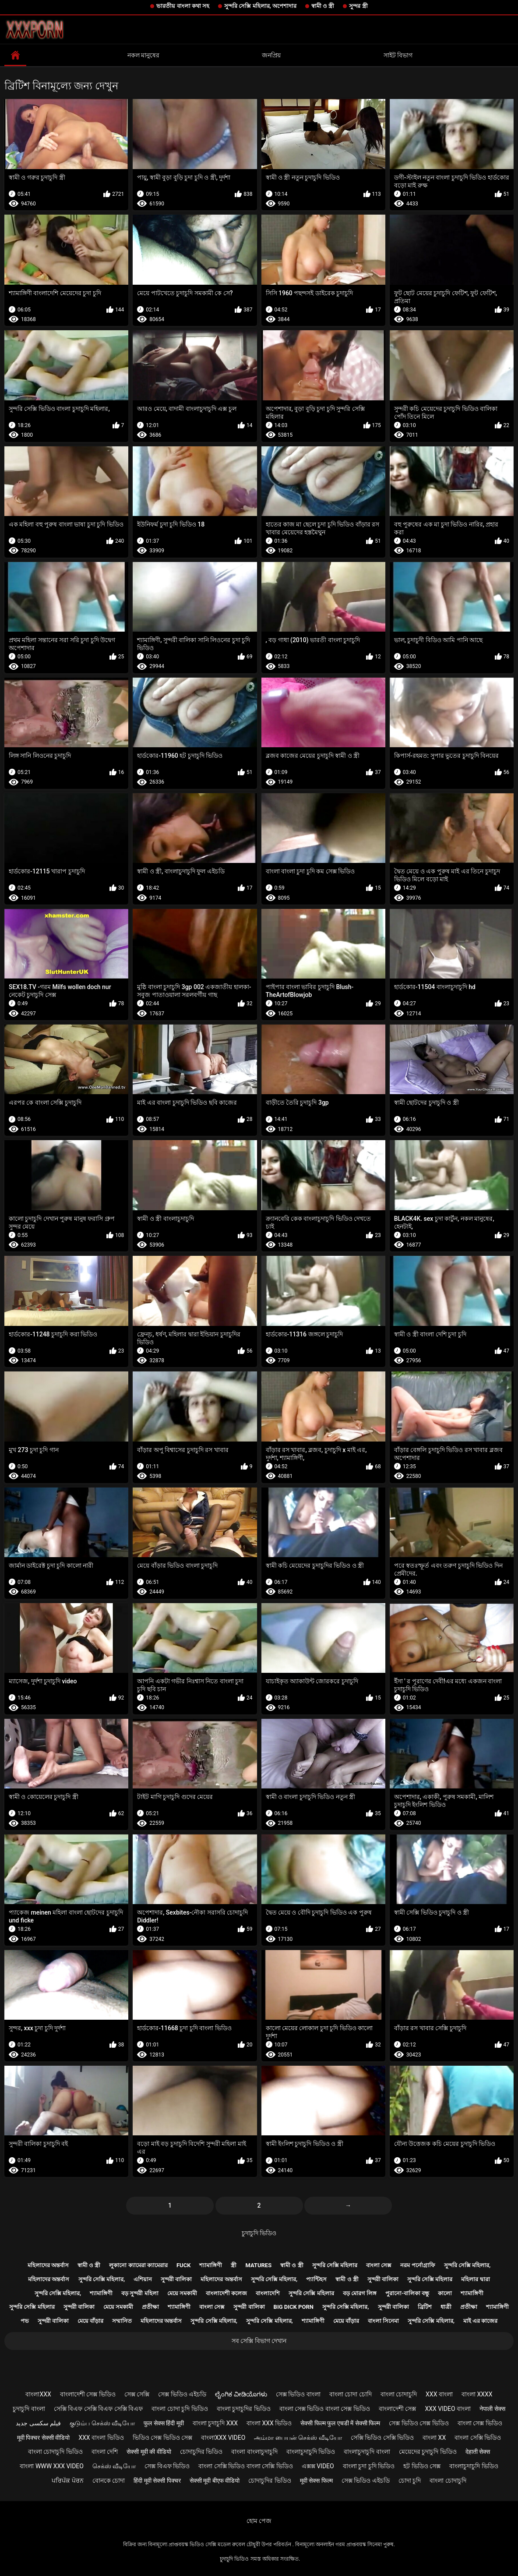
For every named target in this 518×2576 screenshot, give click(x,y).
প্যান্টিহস (316, 2279)
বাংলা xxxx (477, 2394)
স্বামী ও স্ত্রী (322, 6)
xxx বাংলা (439, 2394)
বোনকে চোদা (108, 2480)
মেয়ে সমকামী (182, 2293)
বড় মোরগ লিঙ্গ (360, 2293)
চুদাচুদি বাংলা (29, 2408)
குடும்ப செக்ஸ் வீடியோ (102, 2423)
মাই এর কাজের (480, 2321)
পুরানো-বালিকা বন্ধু (407, 2293)
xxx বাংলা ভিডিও (100, 2437)
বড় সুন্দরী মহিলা (139, 2293)
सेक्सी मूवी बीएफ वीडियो (215, 2480)
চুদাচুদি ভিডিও (259, 2233)
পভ (25, 2321)
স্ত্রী (233, 2265)
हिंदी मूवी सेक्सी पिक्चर (157, 2480)
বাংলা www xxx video (52, 2466)
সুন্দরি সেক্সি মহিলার (334, 2265)
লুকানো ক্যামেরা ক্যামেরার (138, 2265)
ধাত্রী (445, 2307)
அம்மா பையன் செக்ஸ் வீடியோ (298, 2437)
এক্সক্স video (318, 2466)
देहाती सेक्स (477, 2451)
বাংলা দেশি (105, 2451)
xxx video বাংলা (448, 2408)
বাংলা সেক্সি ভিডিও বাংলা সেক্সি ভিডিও (245, 2466)
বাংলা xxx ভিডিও (269, 2423)
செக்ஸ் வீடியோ (114, 2466)
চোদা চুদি (409, 2480)
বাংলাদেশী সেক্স (397, 2408)
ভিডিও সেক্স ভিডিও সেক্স (162, 2437)
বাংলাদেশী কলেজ (226, 2293)
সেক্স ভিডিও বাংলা (298, 2394)
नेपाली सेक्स (492, 2408)
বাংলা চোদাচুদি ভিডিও (55, 2451)
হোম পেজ (259, 2520)
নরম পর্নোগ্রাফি (417, 2265)
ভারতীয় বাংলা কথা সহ (182, 6)
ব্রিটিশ (425, 2307)
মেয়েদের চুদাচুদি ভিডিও (428, 2451)
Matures (258, 2265)
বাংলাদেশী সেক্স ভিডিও (88, 2394)
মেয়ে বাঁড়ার (90, 2321)
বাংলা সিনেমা (383, 2321)
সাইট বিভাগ (398, 55)
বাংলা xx (434, 2437)
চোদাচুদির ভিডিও (201, 2451)
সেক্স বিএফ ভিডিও (167, 2466)
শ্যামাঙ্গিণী (210, 2265)
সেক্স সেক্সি (136, 2394)
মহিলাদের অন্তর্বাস (48, 2265)
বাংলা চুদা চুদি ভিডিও (369, 2466)
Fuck (183, 2265)
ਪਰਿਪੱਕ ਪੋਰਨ (67, 2480)
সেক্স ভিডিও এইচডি (182, 2394)
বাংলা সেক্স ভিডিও (480, 2423)
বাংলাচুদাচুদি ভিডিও (310, 2451)
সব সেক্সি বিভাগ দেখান (259, 2340)
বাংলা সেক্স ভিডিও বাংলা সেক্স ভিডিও (324, 2408)
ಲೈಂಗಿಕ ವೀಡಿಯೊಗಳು (241, 2394)
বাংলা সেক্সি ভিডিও (478, 2437)
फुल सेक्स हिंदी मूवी (163, 2423)
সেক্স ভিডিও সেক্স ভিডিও (418, 2423)
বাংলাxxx (38, 2394)
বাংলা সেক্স (378, 2265)
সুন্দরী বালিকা (176, 2279)
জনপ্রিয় (271, 55)
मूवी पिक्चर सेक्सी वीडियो (43, 2437)
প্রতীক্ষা (150, 2307)
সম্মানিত (122, 2321)
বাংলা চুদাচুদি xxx (215, 2423)
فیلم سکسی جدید (38, 2423)
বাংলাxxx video (223, 2437)
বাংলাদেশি (268, 2293)
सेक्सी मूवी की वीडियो (149, 2451)
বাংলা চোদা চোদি (350, 2394)
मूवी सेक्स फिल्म (316, 2480)
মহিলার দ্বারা (475, 2279)
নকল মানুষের (143, 55)
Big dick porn (294, 2307)
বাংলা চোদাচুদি (399, 2394)
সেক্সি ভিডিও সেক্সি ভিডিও (382, 2437)
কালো (445, 2293)
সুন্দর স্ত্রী (358, 6)
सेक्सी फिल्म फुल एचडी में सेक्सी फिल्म (340, 2423)
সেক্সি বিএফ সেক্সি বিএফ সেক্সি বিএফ (98, 2408)
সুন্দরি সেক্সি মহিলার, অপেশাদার (260, 6)
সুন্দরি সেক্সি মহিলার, (467, 2265)
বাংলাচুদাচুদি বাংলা (367, 2451)
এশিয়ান (143, 2279)
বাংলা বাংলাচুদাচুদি (254, 2451)
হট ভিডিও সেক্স (421, 2466)
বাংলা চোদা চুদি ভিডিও (180, 2408)
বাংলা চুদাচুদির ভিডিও (244, 2408)
